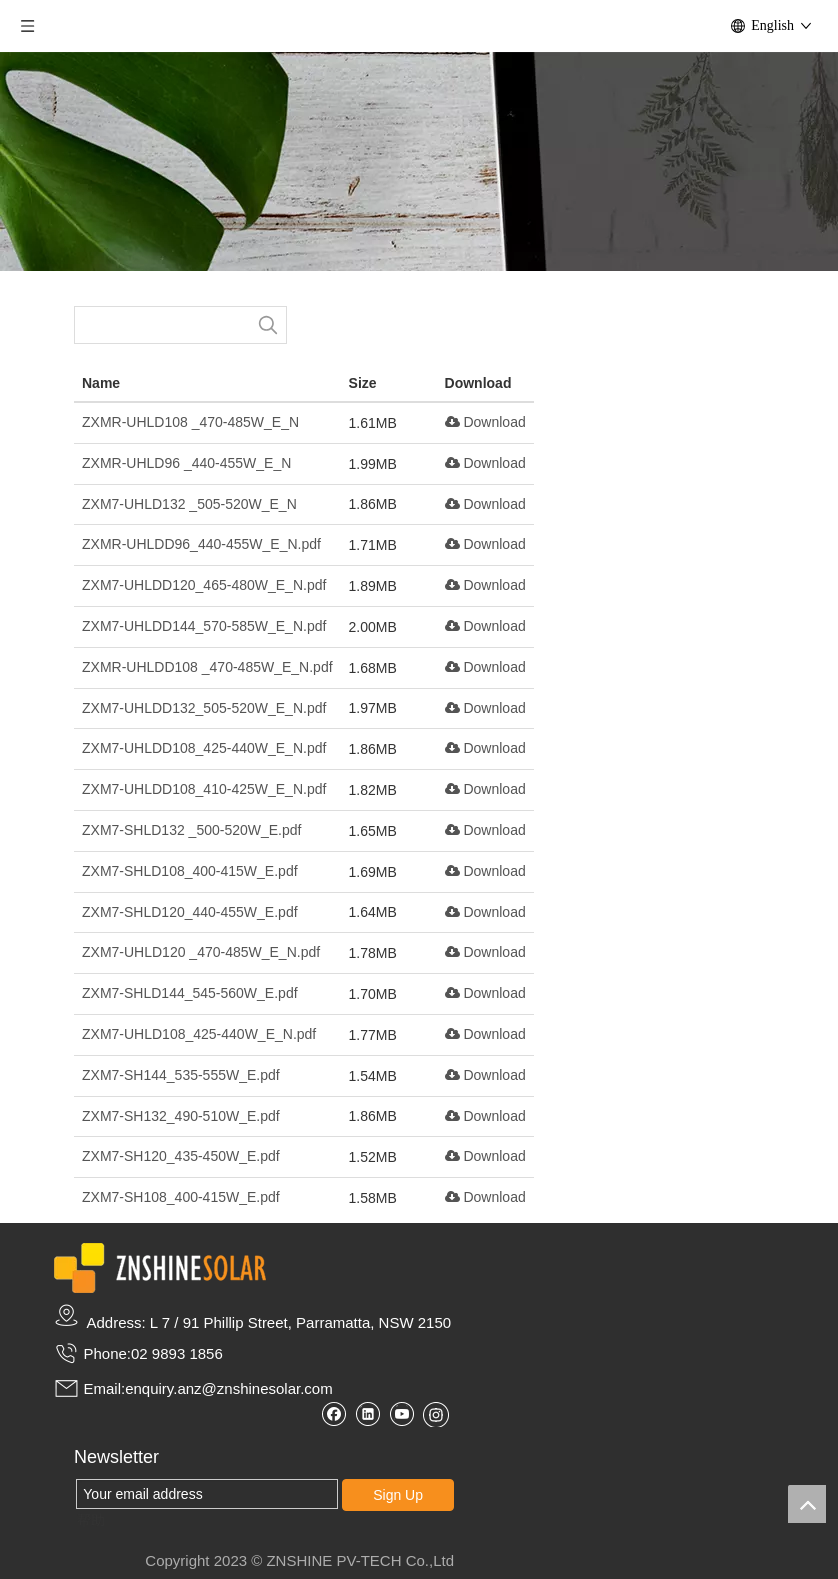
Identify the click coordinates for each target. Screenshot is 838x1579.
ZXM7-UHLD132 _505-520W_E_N (189, 504)
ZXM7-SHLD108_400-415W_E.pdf (190, 871)
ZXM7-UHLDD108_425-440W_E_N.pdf (204, 748)
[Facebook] (333, 1413)
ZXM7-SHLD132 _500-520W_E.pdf (191, 830)
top (807, 1504)
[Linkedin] (367, 1413)
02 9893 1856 (177, 1353)
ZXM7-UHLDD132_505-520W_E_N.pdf (204, 708)
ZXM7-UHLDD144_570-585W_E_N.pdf (204, 626)
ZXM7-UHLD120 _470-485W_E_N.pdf (201, 952)
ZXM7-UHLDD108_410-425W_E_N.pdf (204, 789)
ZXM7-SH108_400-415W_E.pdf (181, 1197)
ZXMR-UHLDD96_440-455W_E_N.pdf (201, 544)
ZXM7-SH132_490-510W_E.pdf (181, 1116)
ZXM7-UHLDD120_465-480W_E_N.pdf (204, 585)
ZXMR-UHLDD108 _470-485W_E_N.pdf (207, 667)
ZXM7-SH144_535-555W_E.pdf (181, 1075)
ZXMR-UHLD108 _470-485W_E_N (190, 422)
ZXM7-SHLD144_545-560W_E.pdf (190, 993)
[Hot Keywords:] (268, 325)
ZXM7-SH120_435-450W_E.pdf (181, 1156)
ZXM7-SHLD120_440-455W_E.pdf (190, 912)
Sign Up (398, 1495)
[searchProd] (162, 325)
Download (485, 422)
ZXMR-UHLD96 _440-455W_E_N (186, 463)
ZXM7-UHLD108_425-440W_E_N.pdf (199, 1034)
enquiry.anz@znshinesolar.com (229, 1388)
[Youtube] (401, 1413)
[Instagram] (436, 1414)
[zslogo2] (160, 1268)
